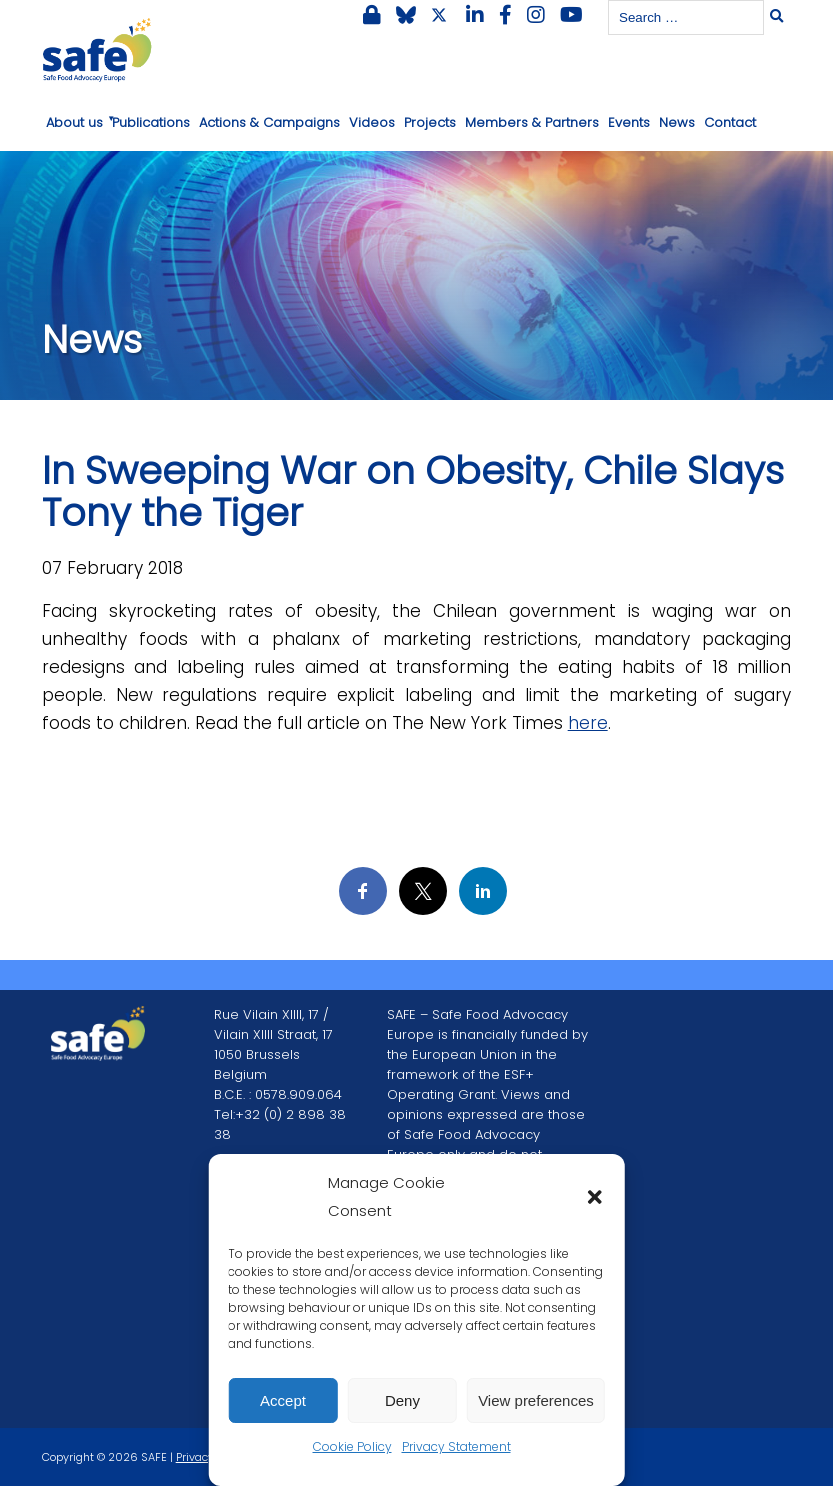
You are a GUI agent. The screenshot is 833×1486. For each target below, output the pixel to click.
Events (629, 122)
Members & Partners (532, 122)
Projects (430, 122)
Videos (372, 122)
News (677, 122)
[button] (595, 1197)
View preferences (536, 1400)
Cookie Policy (352, 1446)
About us (74, 122)
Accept (283, 1400)
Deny (402, 1400)
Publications (151, 122)
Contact (730, 122)
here (588, 723)
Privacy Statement (456, 1446)
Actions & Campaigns (269, 122)
